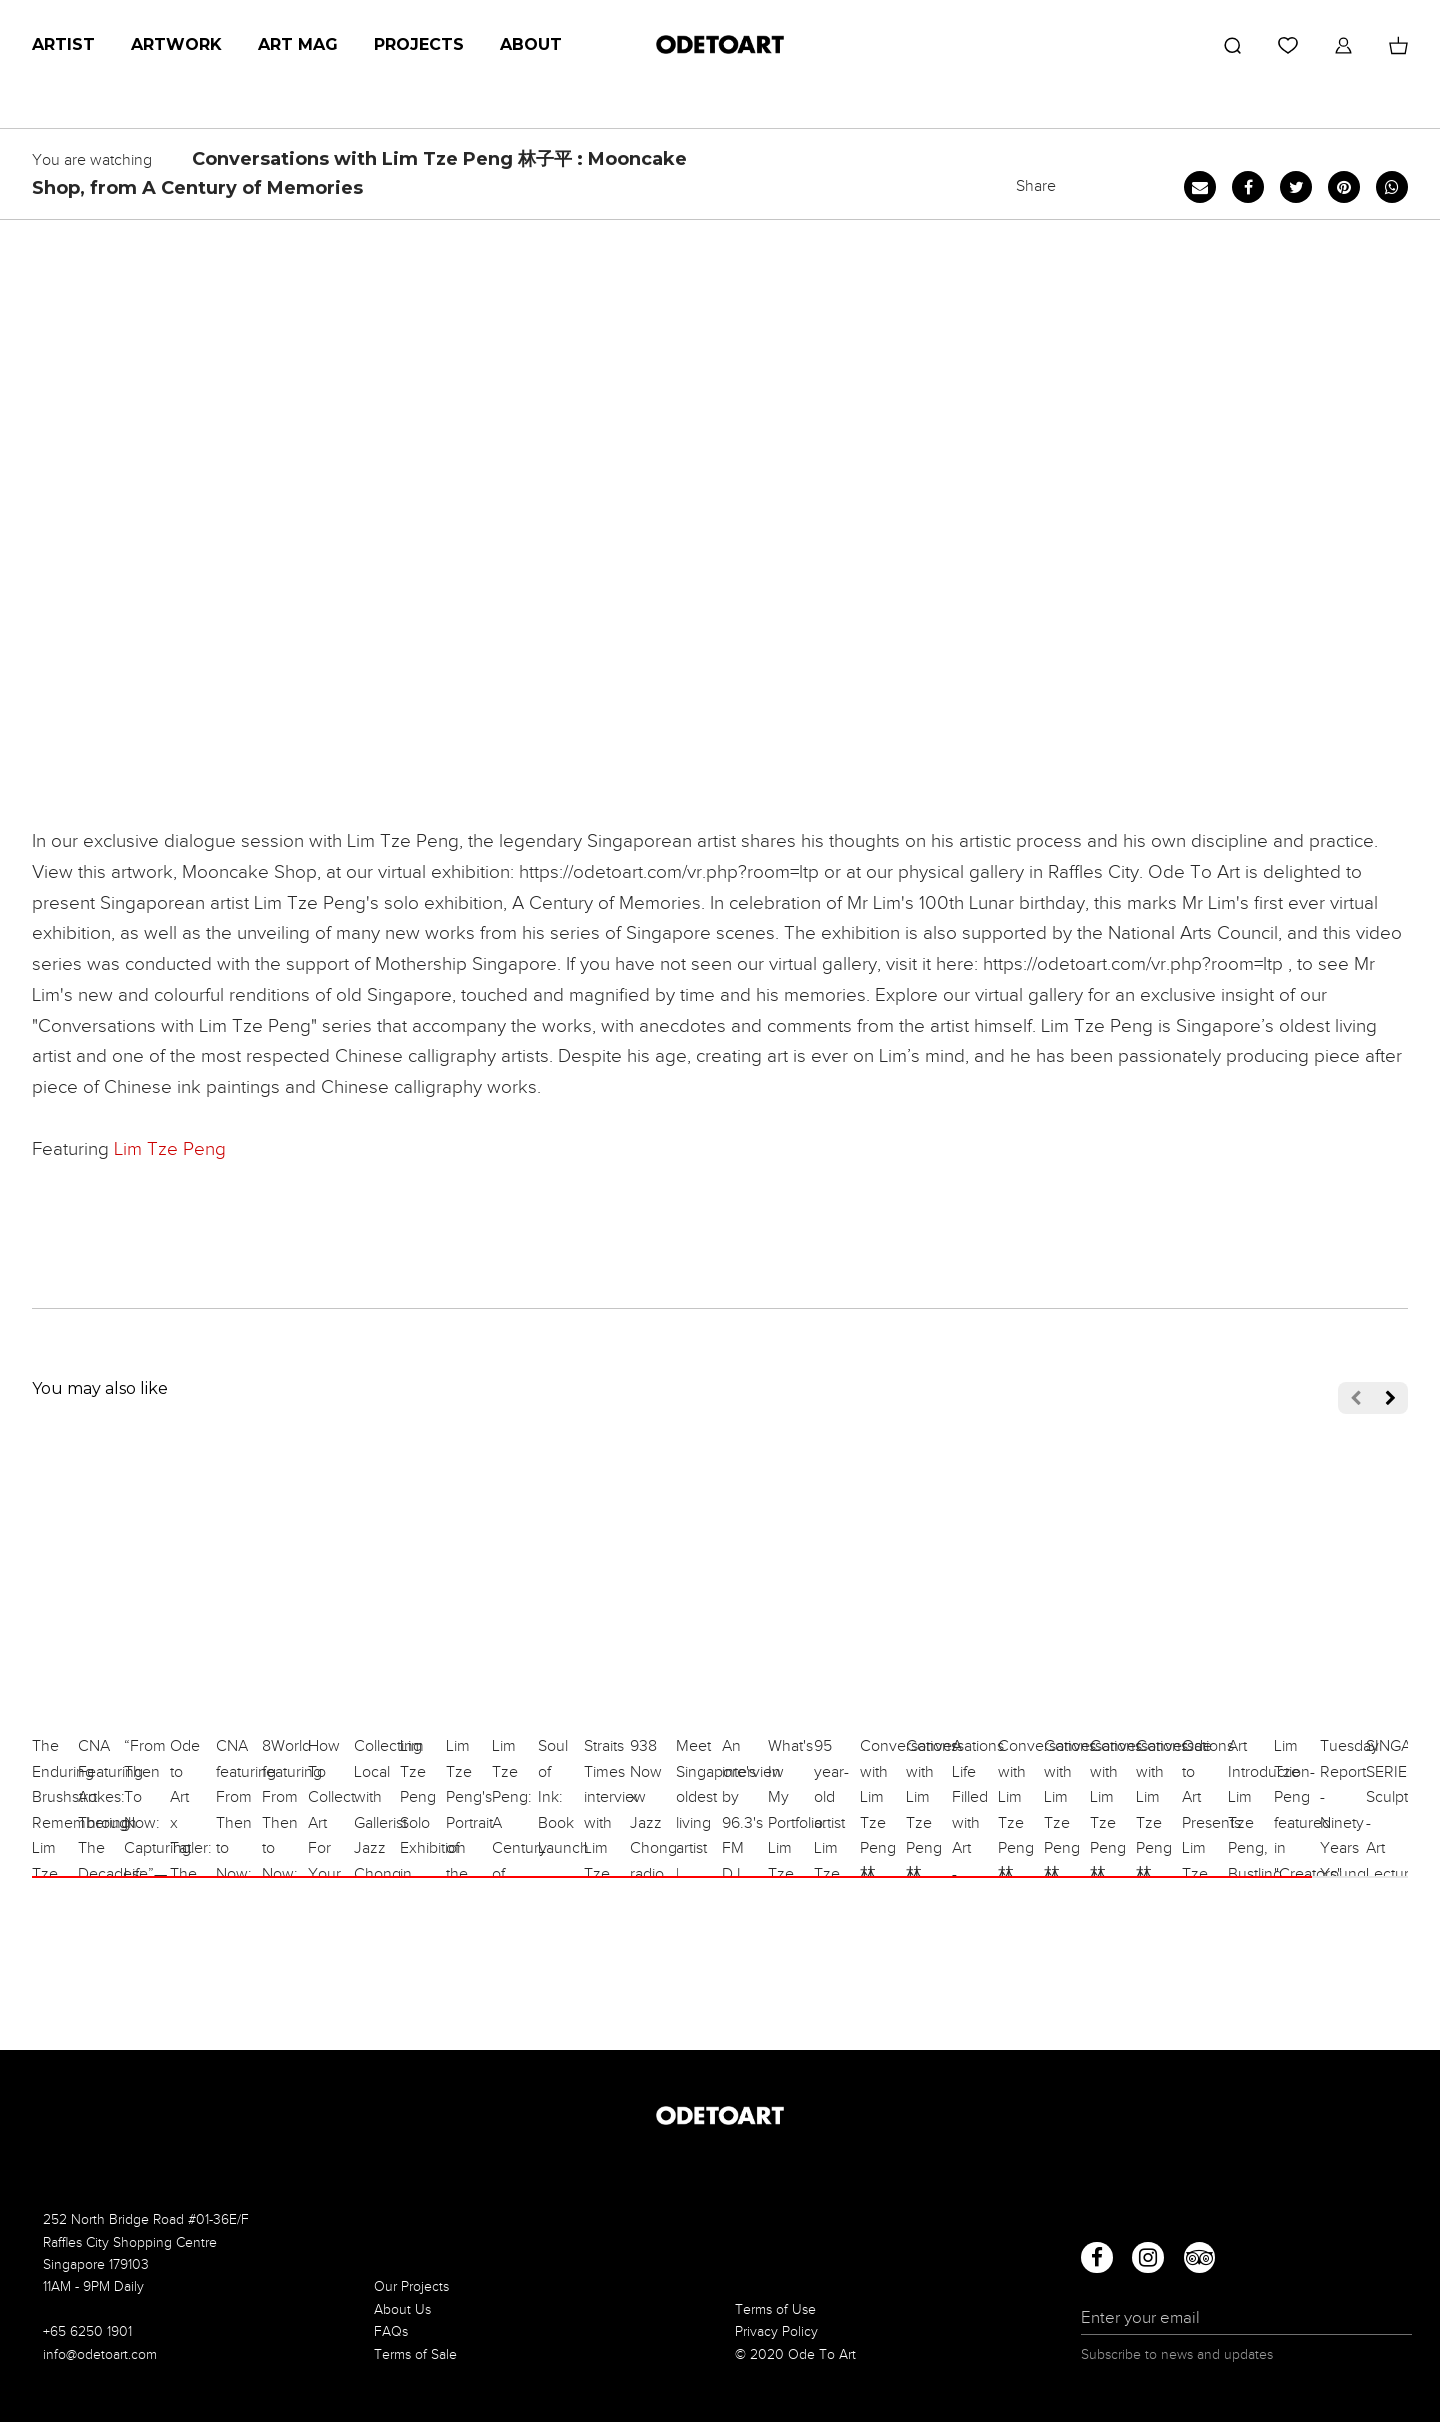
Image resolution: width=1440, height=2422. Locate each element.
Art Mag (298, 44)
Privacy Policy (776, 2331)
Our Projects (411, 2286)
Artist (63, 44)
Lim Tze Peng (170, 1148)
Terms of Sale (415, 2354)
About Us (402, 2309)
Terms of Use (775, 2309)
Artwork (176, 44)
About (531, 44)
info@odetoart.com (100, 2354)
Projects (419, 44)
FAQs (391, 2331)
